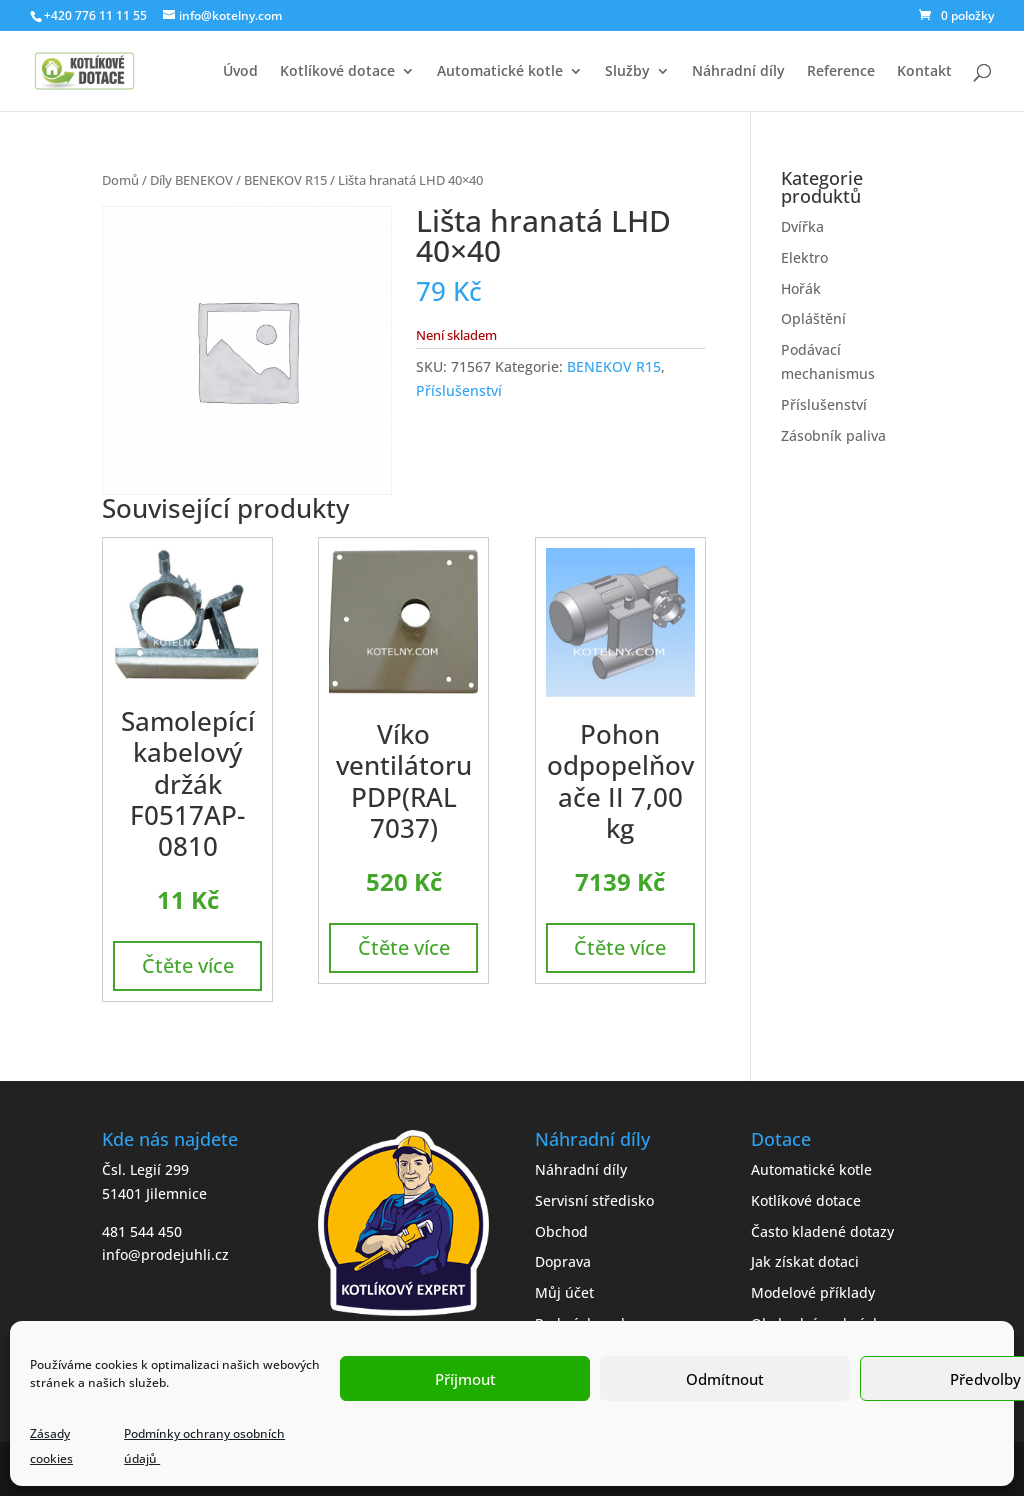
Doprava (563, 1261)
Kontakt (924, 72)
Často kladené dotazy (822, 1231)
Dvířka (802, 226)
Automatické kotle (500, 72)
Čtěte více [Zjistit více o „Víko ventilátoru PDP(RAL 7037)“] (404, 947)
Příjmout (465, 1379)
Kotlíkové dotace (337, 72)
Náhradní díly (738, 72)
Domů (120, 180)
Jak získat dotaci (805, 1261)
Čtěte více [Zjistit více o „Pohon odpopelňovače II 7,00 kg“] (620, 947)
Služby (627, 72)
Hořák (801, 288)
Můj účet (564, 1292)
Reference (841, 72)
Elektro (804, 257)
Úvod (240, 72)
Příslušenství (459, 390)
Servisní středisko (594, 1200)
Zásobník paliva (833, 435)
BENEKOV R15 (285, 180)
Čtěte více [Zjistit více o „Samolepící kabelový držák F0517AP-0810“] (188, 965)
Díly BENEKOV (191, 180)
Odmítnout (725, 1379)
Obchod (561, 1231)
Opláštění (813, 318)
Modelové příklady (813, 1292)
